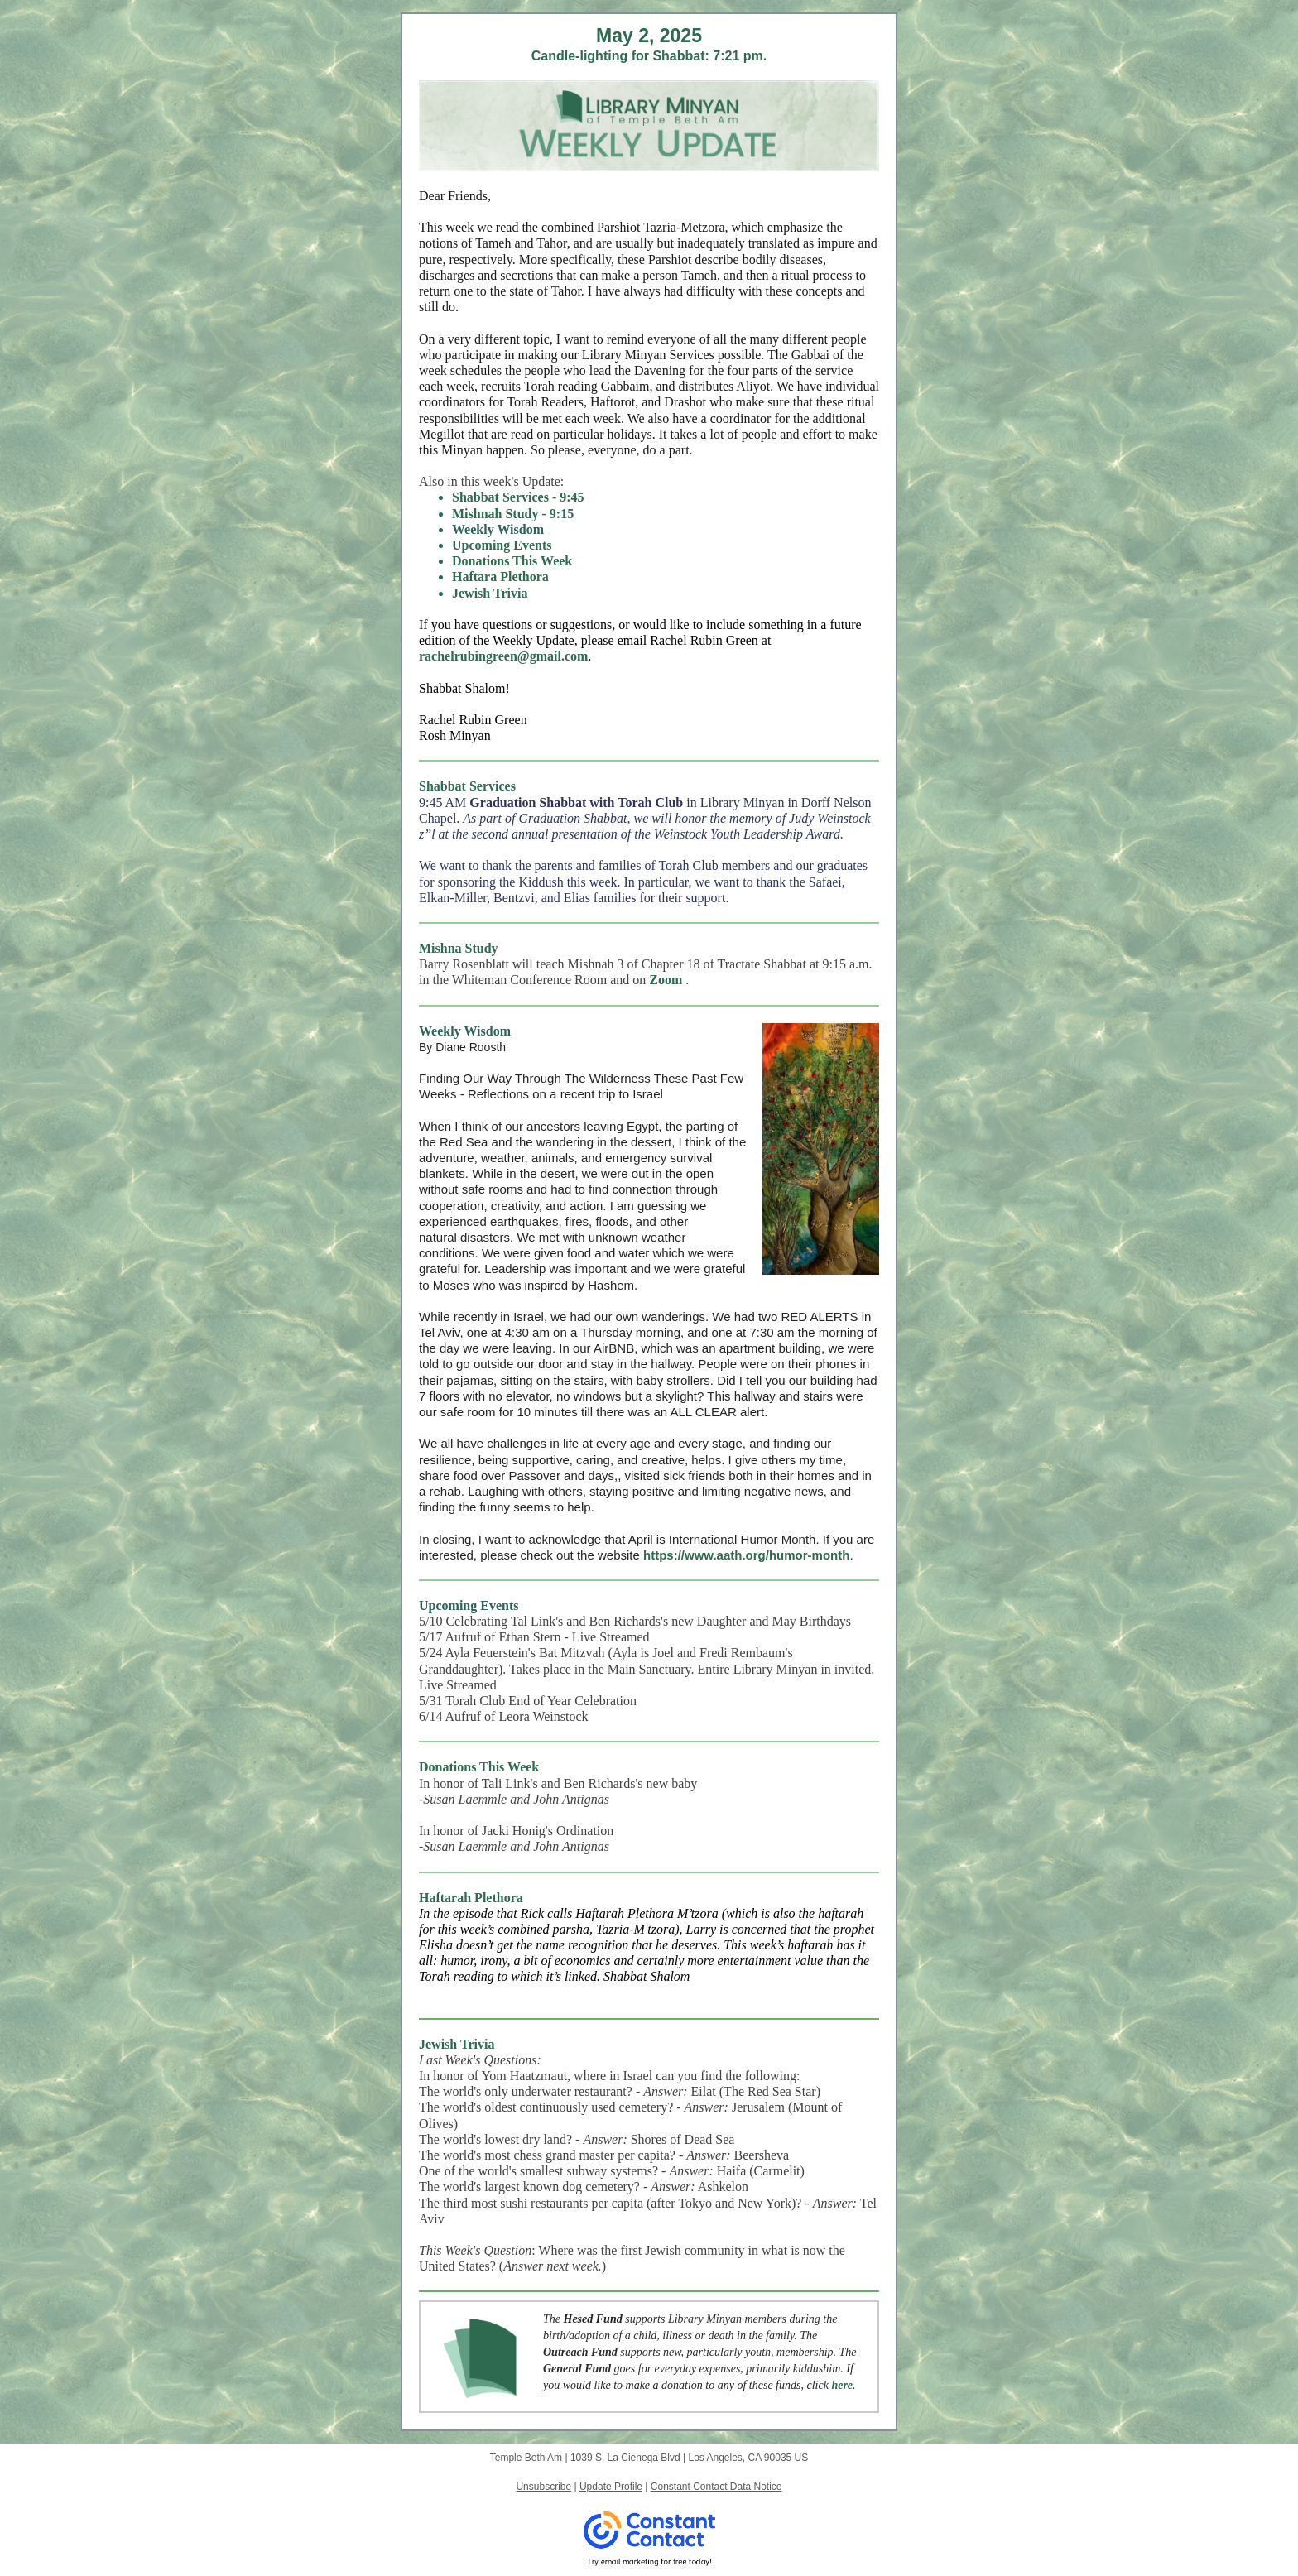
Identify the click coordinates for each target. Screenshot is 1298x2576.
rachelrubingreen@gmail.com (503, 656)
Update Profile (610, 2486)
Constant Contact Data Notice (716, 2486)
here (842, 2385)
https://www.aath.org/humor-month (746, 1555)
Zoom (665, 980)
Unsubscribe (543, 2486)
